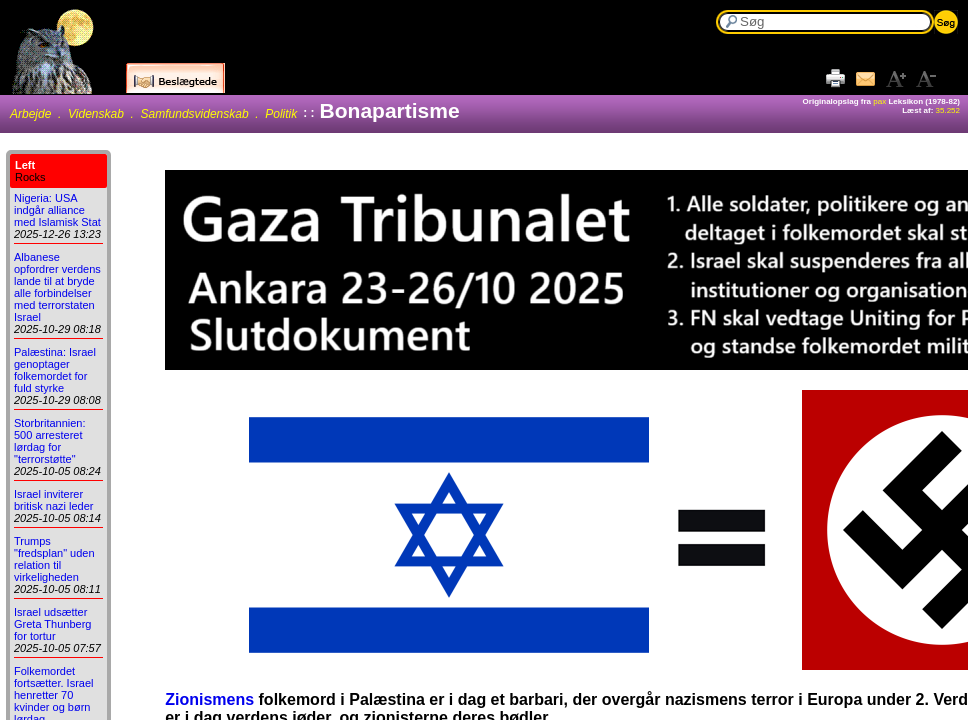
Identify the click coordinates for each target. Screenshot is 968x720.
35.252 (948, 110)
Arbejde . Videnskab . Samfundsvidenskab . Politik (153, 114)
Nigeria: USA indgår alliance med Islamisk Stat (57, 210)
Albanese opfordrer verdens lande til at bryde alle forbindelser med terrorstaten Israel (57, 287)
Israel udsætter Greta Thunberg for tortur (52, 624)
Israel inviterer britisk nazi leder (53, 500)
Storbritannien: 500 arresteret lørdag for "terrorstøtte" (50, 441)
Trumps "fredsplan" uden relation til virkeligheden (54, 559)
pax (879, 101)
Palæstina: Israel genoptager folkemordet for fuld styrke (55, 370)
